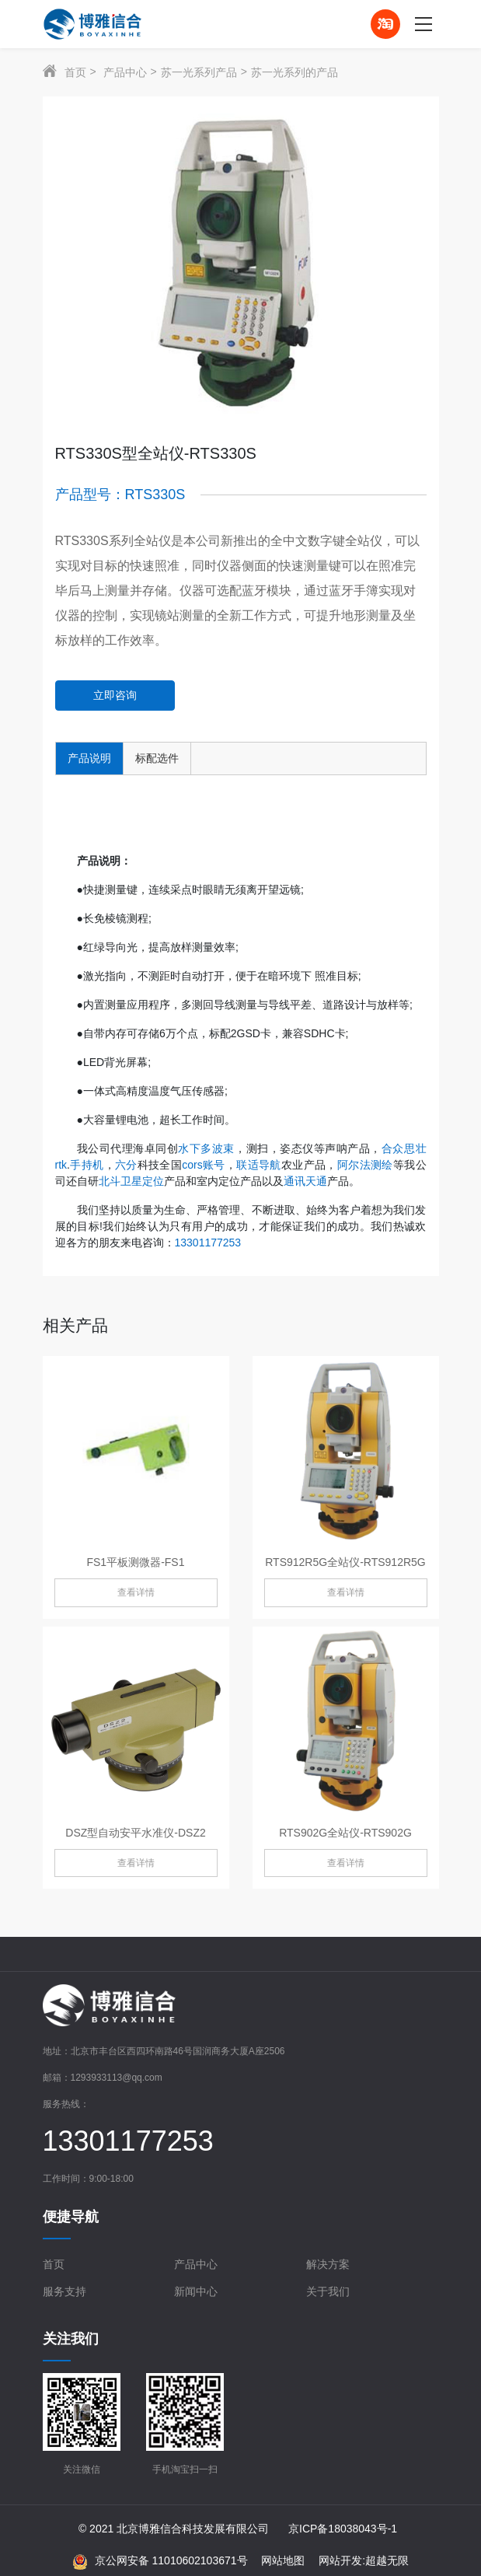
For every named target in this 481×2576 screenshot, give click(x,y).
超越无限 (387, 2560)
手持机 (87, 1165)
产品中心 (125, 72)
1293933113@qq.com (116, 2077)
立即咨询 (115, 695)
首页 (75, 72)
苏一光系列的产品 (294, 72)
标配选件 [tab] (157, 758)
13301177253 (208, 1242)
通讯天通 (305, 1181)
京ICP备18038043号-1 (342, 2528)
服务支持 (64, 2291)
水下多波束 (206, 1148)
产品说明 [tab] (89, 758)
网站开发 (340, 2560)
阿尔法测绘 (365, 1165)
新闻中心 (196, 2291)
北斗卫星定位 (131, 1181)
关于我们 (328, 2291)
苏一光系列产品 (199, 72)
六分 (126, 1165)
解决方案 (328, 2264)
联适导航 (258, 1165)
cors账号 (203, 1165)
